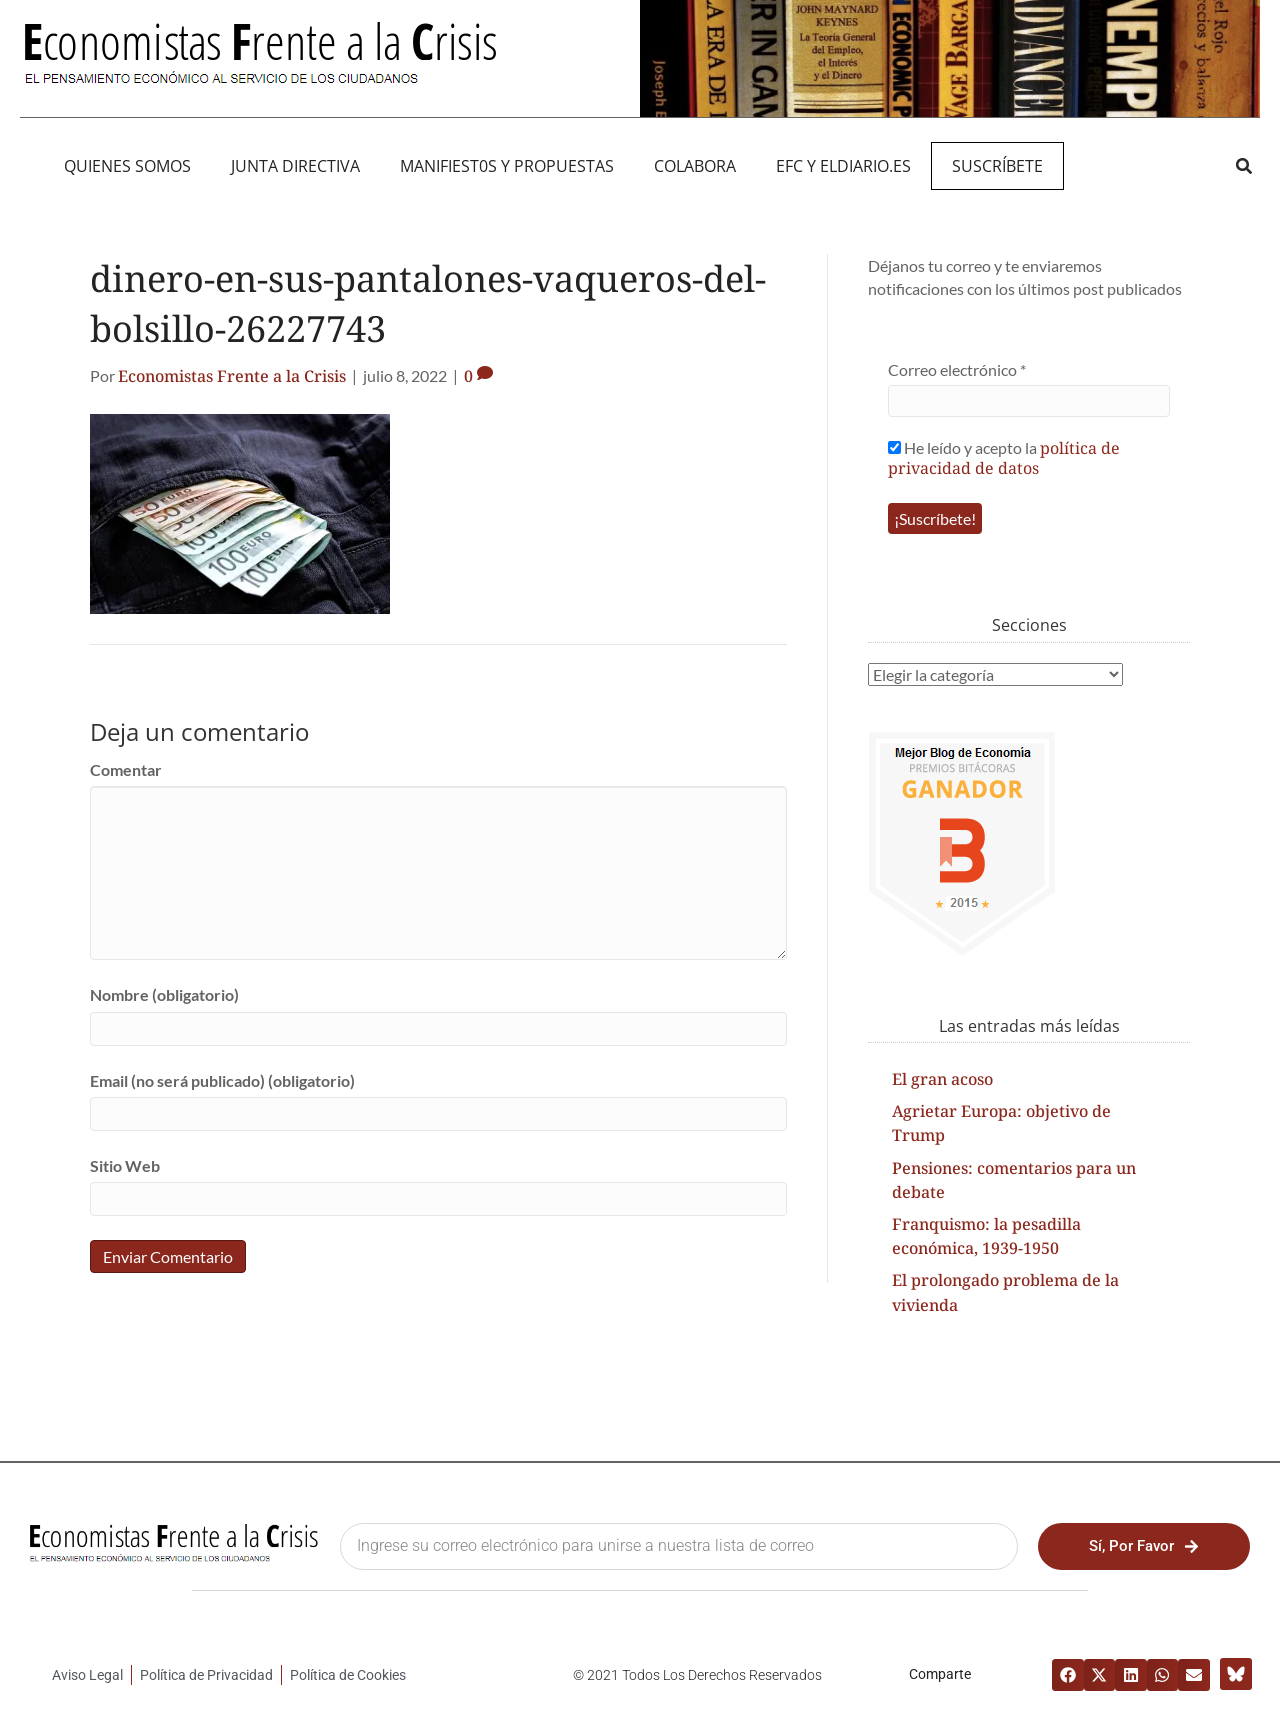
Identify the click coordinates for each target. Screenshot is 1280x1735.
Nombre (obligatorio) (164, 994)
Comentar (126, 769)
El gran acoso (942, 1079)
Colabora (695, 166)
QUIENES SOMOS (127, 166)
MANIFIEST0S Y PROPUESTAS (507, 166)
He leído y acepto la (1004, 457)
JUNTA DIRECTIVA (295, 166)
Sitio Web (125, 1165)
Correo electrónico (957, 369)
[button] (1243, 165)
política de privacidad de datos (1004, 458)
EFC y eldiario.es (843, 166)
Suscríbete (997, 166)
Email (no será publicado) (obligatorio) (222, 1080)
